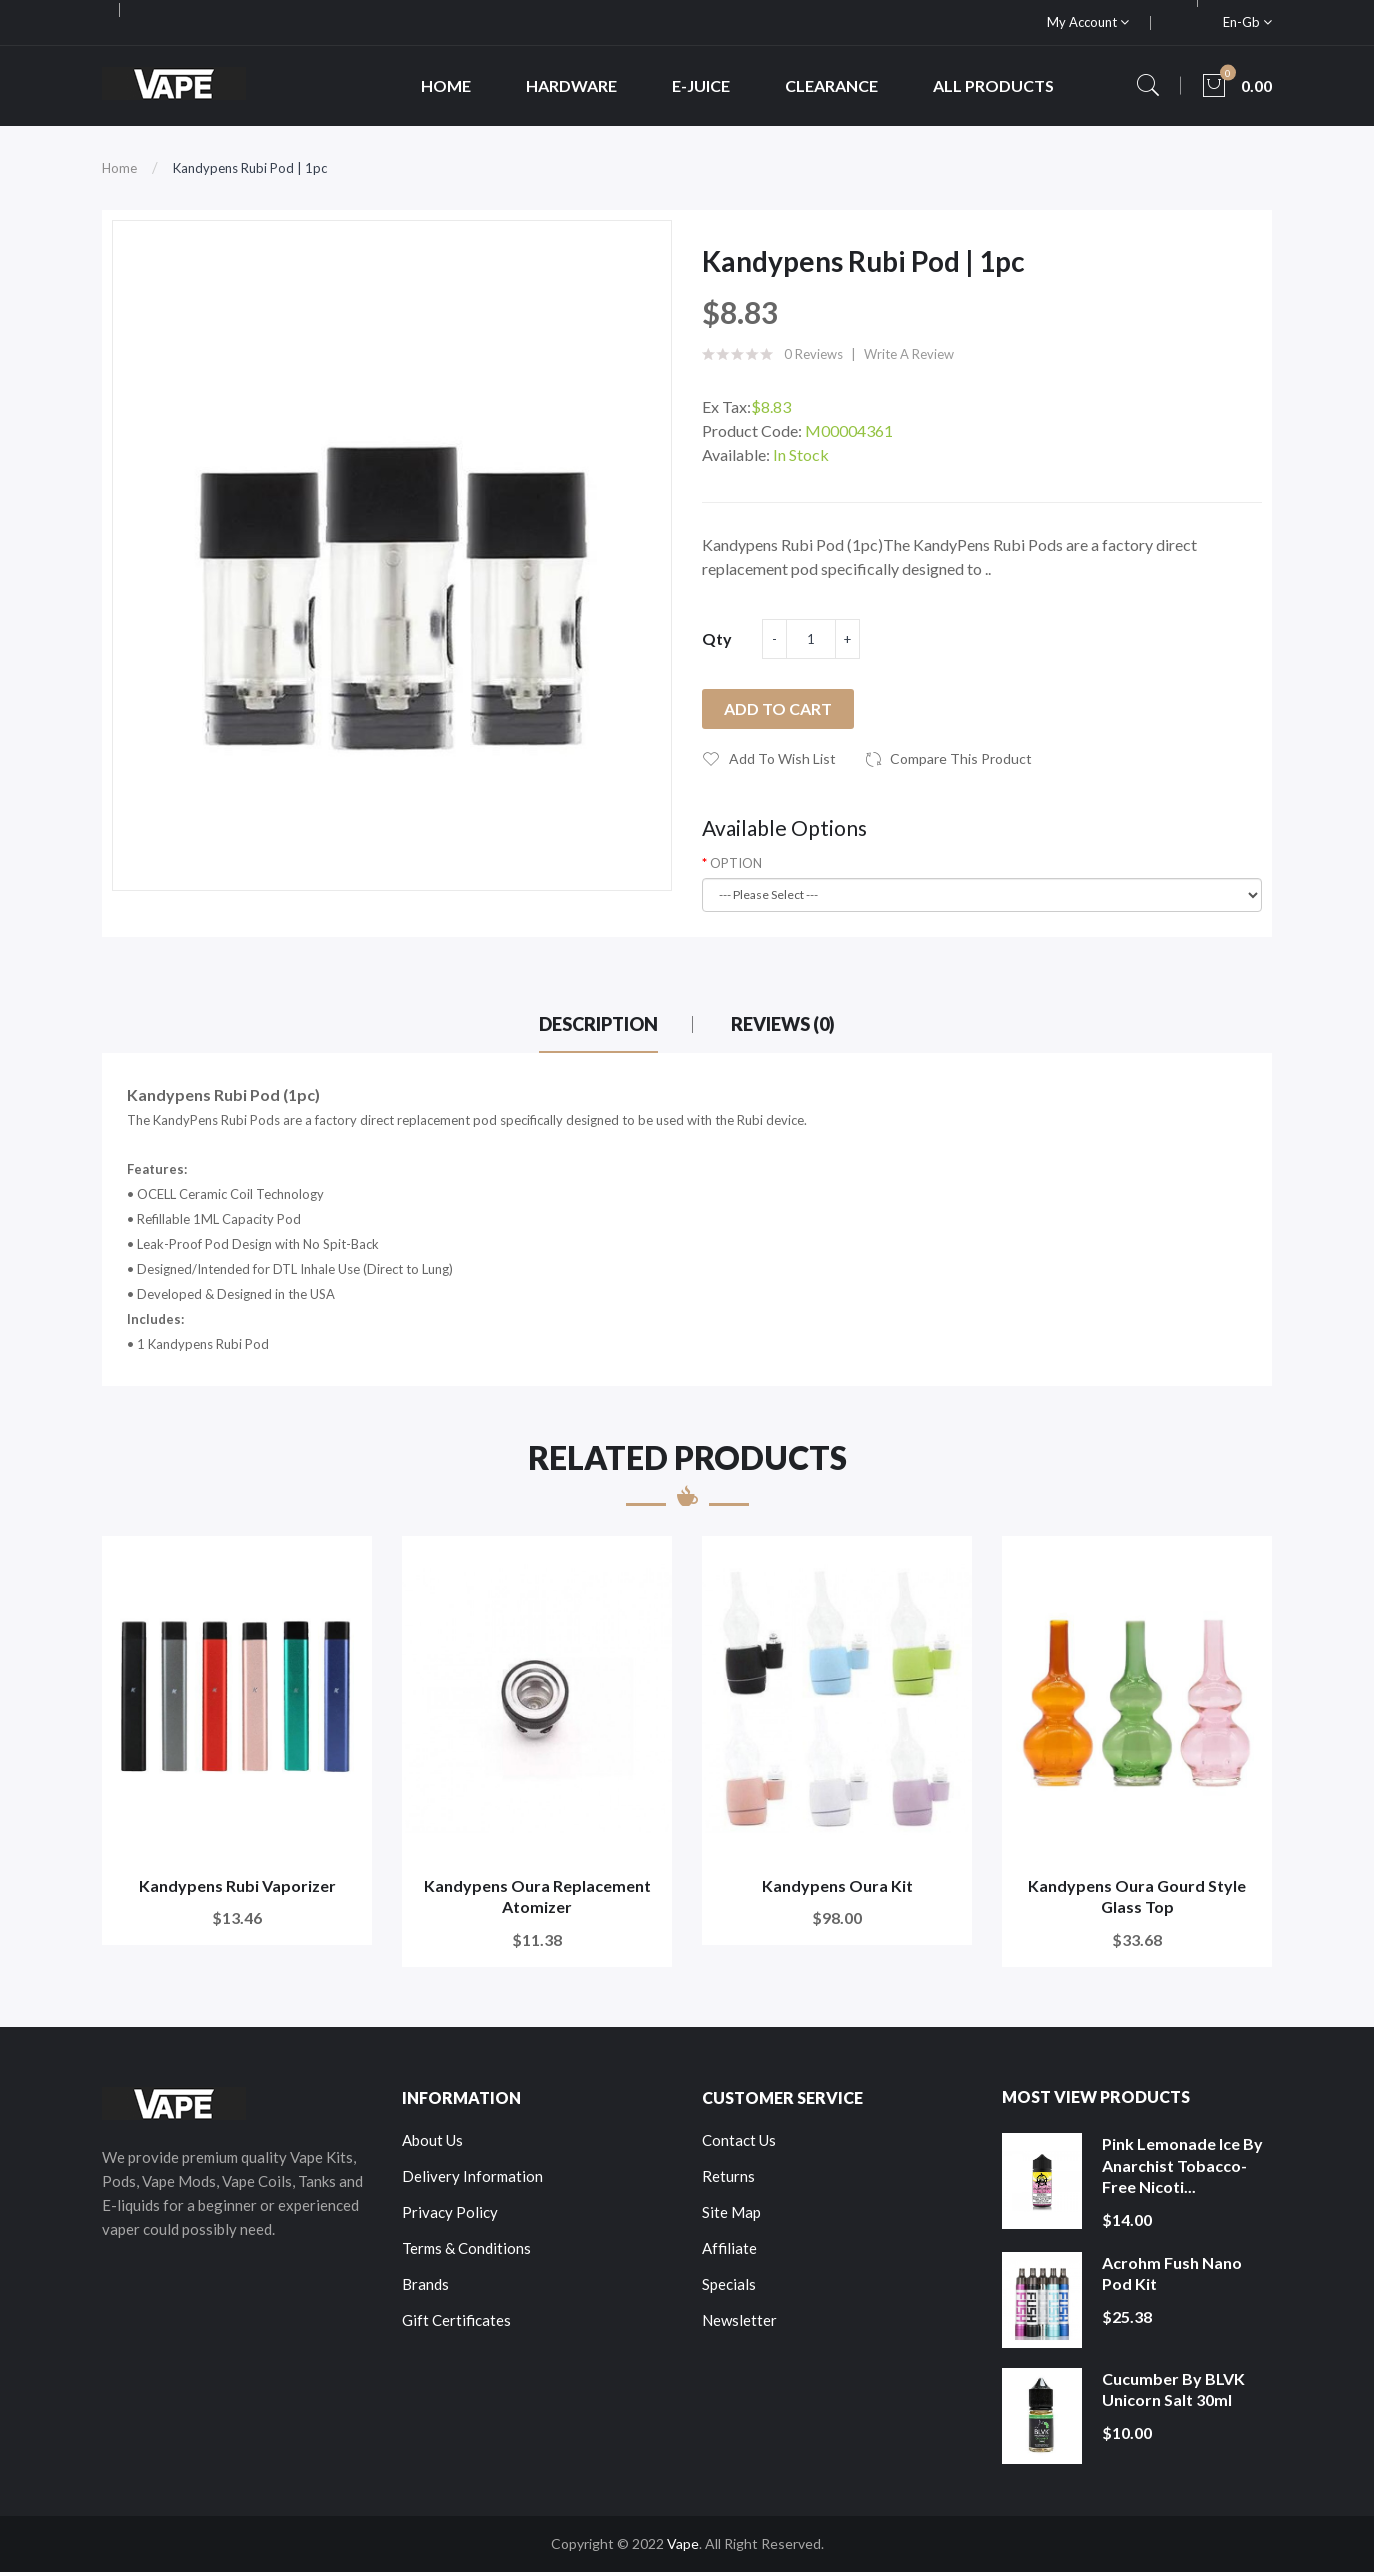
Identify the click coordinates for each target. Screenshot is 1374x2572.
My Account (1088, 22)
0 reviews (813, 354)
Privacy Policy (450, 2212)
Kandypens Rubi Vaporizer (237, 1885)
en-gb (1247, 22)
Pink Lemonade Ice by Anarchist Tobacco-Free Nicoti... (1182, 2165)
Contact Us (739, 2140)
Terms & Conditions (466, 2248)
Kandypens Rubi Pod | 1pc (250, 168)
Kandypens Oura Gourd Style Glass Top (1137, 1896)
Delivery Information (472, 2176)
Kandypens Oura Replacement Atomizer (537, 1896)
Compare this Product (961, 758)
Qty (717, 638)
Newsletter (739, 2320)
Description (598, 1024)
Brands (425, 2284)
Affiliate (729, 2248)
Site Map (731, 2212)
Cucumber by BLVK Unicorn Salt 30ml (1173, 2389)
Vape (683, 2543)
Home (119, 168)
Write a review (909, 354)
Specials (729, 2284)
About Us (432, 2140)
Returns (728, 2176)
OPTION (736, 863)
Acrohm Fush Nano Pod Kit (1172, 2273)
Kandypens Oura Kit (837, 1885)
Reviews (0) (783, 1024)
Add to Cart (778, 708)
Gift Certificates (456, 2320)
